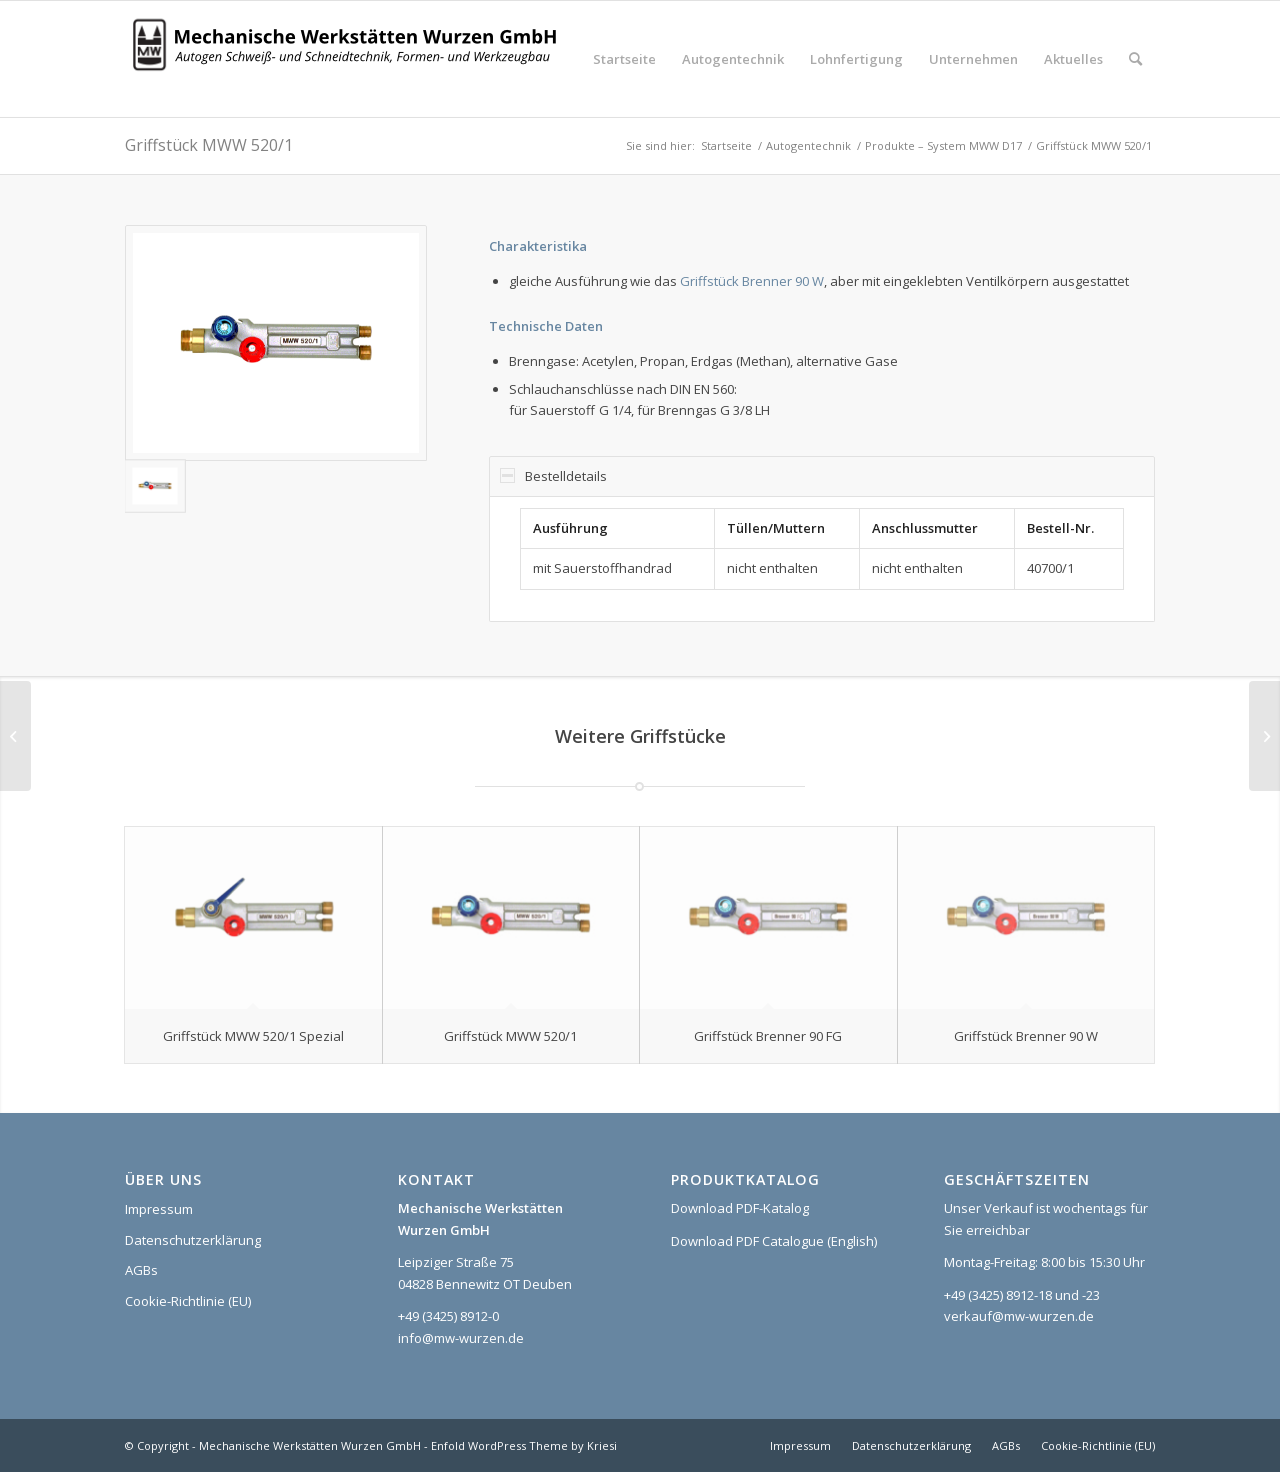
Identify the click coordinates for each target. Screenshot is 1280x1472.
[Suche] (1135, 59)
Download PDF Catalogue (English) (774, 1241)
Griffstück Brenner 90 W (752, 281)
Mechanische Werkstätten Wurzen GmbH (310, 1445)
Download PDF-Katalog (740, 1208)
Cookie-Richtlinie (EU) (188, 1301)
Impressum (159, 1209)
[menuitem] (624, 59)
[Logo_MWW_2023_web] (350, 59)
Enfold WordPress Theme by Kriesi (524, 1445)
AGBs (141, 1270)
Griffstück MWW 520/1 (209, 145)
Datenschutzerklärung (193, 1240)
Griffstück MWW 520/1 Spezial (253, 1036)
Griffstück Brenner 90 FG (768, 1036)
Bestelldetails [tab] (553, 476)
